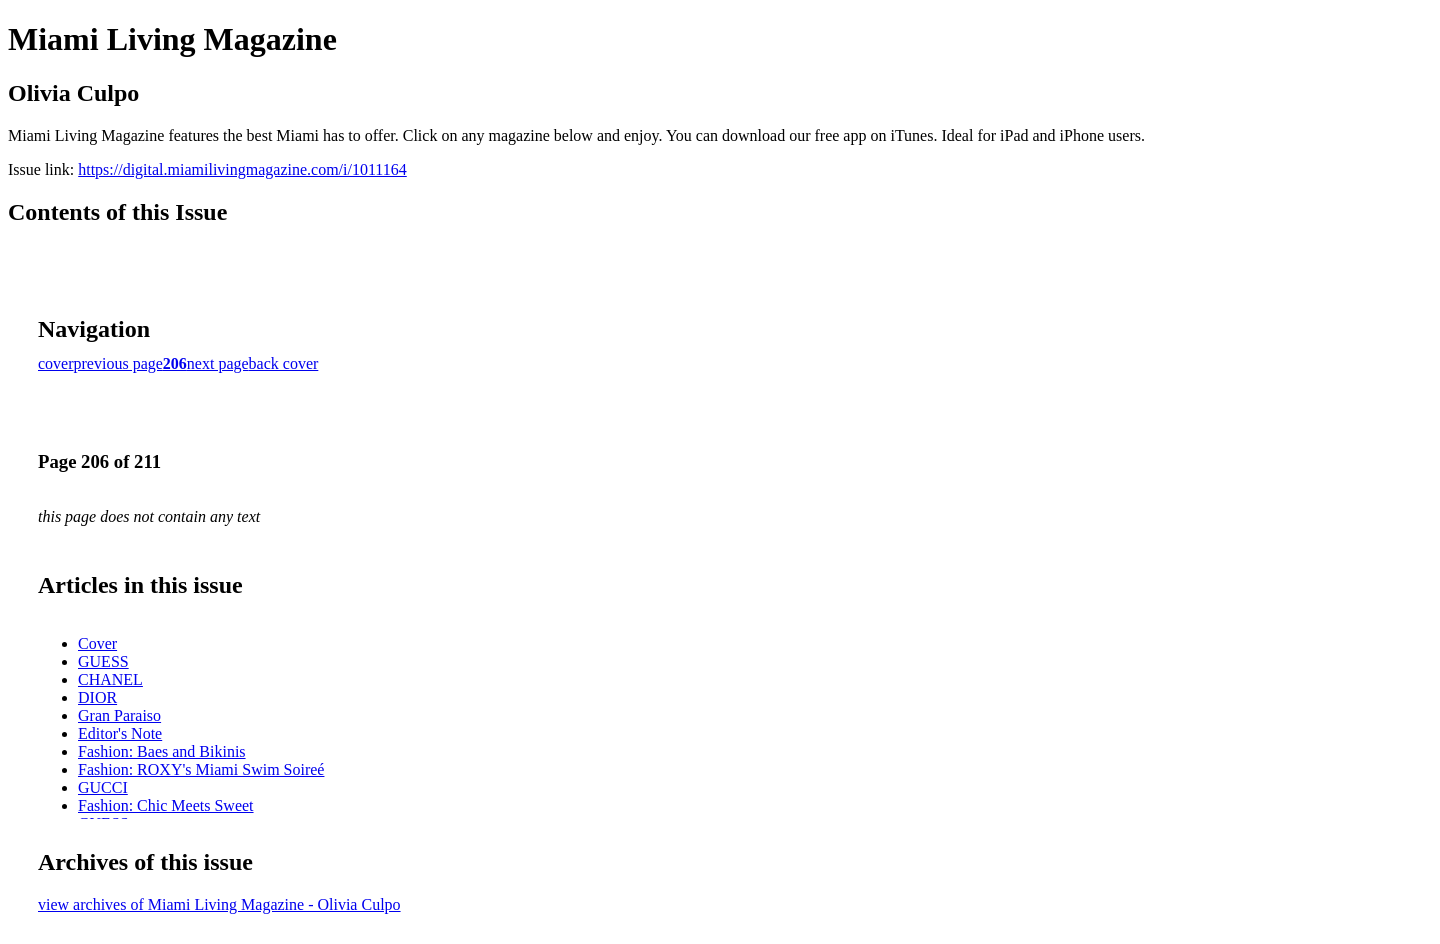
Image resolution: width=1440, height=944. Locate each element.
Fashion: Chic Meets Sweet (166, 805)
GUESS (103, 661)
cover (56, 363)
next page (218, 363)
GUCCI (103, 787)
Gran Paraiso (119, 715)
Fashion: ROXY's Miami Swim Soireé (201, 769)
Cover (97, 643)
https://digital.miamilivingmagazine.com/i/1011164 (242, 169)
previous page (118, 363)
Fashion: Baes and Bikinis (162, 751)
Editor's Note (120, 733)
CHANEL (110, 679)
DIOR (97, 697)
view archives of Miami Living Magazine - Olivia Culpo (219, 904)
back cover (284, 363)
